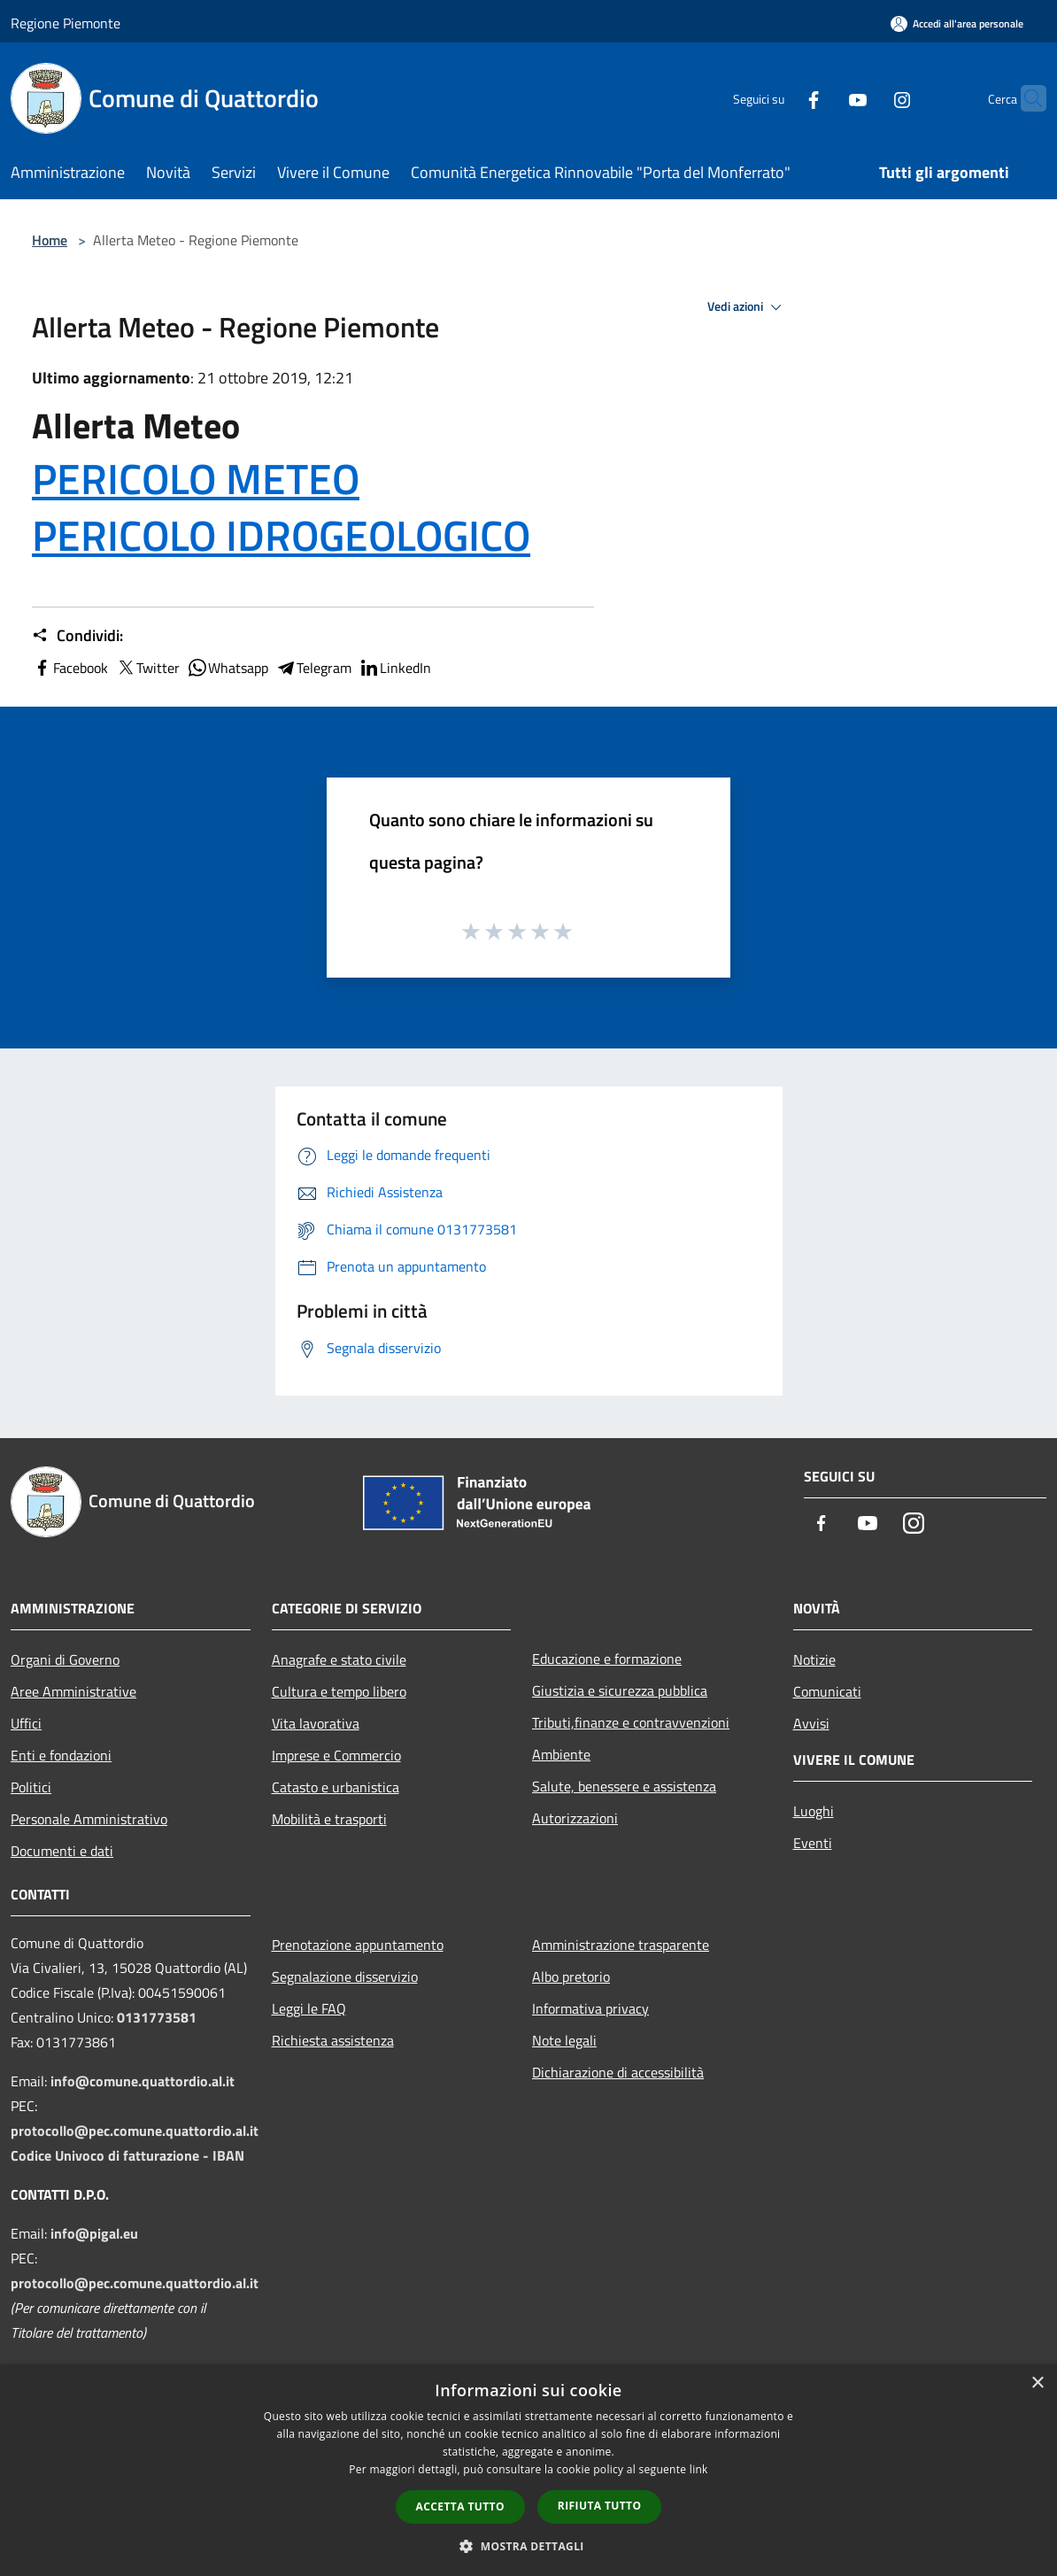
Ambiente (561, 1754)
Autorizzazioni (575, 1818)
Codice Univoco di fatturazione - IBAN (127, 2155)
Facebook (70, 667)
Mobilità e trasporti (329, 1819)
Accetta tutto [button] (460, 2506)
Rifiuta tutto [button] (600, 2505)
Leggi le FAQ (309, 2008)
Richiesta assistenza (333, 2040)
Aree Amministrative (73, 1691)
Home (49, 240)
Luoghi (813, 1811)
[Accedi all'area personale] (957, 23)
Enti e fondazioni (61, 1755)
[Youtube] (823, 98)
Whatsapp (227, 667)
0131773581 (157, 2017)
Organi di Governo (65, 1659)
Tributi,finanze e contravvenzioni (630, 1722)
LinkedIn (395, 667)
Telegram (313, 667)
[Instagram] (867, 98)
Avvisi (811, 1723)
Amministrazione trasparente (620, 1944)
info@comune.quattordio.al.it (142, 2081)
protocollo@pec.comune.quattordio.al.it (134, 2130)
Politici (31, 1787)
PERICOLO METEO (195, 478)
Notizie (814, 1659)
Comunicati (827, 1691)
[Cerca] (1025, 98)
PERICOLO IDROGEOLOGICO (281, 535)
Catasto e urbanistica (335, 1787)
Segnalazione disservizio (345, 1976)
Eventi (812, 1842)
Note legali (564, 2040)
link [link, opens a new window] (699, 2469)
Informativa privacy (590, 2008)
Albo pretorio (571, 1976)
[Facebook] (779, 98)
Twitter (147, 667)
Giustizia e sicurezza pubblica (619, 1690)
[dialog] (528, 2470)
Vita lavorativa (315, 1723)
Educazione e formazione (607, 1658)
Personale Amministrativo (89, 1819)
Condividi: (77, 635)
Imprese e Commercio (336, 1755)
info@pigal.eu (94, 2233)
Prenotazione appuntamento (358, 1944)
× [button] (1037, 2383)
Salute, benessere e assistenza (624, 1786)
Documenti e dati (62, 1850)
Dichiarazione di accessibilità (618, 2072)
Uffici (26, 1723)
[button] (528, 2546)
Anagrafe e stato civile (339, 1659)
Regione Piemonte (65, 23)
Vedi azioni (747, 307)
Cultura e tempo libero (339, 1691)
